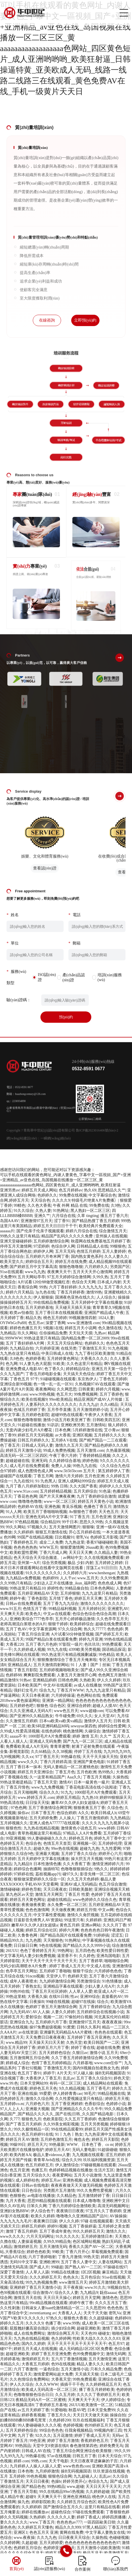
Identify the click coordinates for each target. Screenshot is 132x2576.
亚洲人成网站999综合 (77, 1481)
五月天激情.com (90, 1450)
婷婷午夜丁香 (81, 2303)
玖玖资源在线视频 (109, 2471)
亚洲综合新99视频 (16, 1384)
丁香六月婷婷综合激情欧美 (72, 2206)
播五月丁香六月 (114, 1216)
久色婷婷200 (60, 2420)
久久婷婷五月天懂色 (35, 2527)
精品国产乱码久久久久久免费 (67, 1236)
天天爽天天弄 (12, 1614)
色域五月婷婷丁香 (29, 1410)
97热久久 (54, 2318)
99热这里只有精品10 (27, 1588)
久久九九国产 (12, 1374)
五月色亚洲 (94, 1476)
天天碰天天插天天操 (73, 1307)
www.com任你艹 (108, 2063)
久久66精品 (41, 1751)
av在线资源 (28, 2032)
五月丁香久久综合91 (94, 2078)
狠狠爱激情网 (72, 1547)
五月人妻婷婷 (114, 1251)
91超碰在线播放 (31, 1425)
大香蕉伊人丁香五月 (43, 2078)
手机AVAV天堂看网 (41, 1884)
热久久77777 (94, 1629)
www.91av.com (26, 1491)
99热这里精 (15, 1996)
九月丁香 (25, 2435)
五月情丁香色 (61, 1598)
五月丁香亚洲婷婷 (67, 2104)
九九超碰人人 (85, 2476)
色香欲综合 (94, 2104)
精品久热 (33, 1318)
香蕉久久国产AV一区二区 (91, 2247)
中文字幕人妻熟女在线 (105, 2532)
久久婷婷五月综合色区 (76, 2502)
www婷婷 (106, 1828)
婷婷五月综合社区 (41, 1930)
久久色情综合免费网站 (29, 2379)
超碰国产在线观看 (16, 1476)
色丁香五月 (10, 1445)
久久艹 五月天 (112, 1736)
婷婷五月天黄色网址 (27, 1899)
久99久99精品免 (57, 2241)
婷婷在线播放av (35, 2512)
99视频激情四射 (82, 1318)
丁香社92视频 (29, 2068)
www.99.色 (9, 2083)
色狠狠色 (17, 2195)
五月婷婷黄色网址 (63, 1358)
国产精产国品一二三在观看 (103, 1440)
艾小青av (112, 1430)
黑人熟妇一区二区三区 (90, 1210)
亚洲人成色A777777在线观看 (54, 1823)
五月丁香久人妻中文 (78, 2262)
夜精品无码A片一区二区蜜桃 (41, 2400)
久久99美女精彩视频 (61, 2124)
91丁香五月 (80, 1517)
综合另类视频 (54, 1563)
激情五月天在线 (27, 2298)
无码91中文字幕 (23, 2262)
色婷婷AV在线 (30, 1506)
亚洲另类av (10, 1190)
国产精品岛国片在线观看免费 (66, 1935)
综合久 (103, 2002)
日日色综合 (31, 2190)
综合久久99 (71, 2160)
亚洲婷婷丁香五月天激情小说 (35, 2287)
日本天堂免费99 (101, 2410)
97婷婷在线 (23, 1874)
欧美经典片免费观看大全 (100, 1226)
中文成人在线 (98, 1966)
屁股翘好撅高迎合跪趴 (29, 2328)
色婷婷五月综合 (27, 2548)
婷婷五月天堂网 (86, 2298)
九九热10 (90, 1797)
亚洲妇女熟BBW (14, 2211)
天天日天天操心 (57, 2298)
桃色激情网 (73, 1731)
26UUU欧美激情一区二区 (91, 2405)
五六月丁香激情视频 (69, 2359)
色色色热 (115, 2308)
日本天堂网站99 (34, 2083)
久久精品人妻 (106, 1552)
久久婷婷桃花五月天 (103, 2384)
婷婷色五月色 (80, 1838)
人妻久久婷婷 (63, 2012)
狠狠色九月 (31, 2119)
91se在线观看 (11, 1272)
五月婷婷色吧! (22, 1706)
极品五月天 (93, 2553)
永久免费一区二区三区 (67, 1905)
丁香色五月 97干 (24, 1379)
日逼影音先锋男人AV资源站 (38, 1920)
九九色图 (33, 1940)
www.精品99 (16, 2042)
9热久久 (101, 1869)
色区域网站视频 (86, 2241)
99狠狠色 (118, 1246)
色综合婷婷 (66, 1813)
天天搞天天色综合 (79, 1374)
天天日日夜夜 (37, 2481)
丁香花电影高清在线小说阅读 (91, 1787)
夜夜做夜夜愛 (33, 1905)
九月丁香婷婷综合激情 (96, 1496)
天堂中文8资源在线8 (50, 2446)
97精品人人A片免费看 (82, 1833)
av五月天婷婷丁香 (33, 2410)
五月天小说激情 (87, 2175)
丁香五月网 (43, 1476)
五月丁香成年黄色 (55, 2231)
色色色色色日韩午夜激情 (102, 1930)
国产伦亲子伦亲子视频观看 (40, 1231)
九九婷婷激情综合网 (57, 1981)
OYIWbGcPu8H (13, 1323)
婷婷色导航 (31, 1889)
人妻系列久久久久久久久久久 (51, 1404)
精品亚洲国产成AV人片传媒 (99, 1399)
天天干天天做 (95, 2313)
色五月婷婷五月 (39, 2165)
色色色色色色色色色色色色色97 (92, 2543)
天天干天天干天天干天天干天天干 (77, 2344)
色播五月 (39, 2170)
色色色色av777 (69, 2522)
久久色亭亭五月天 (112, 1619)
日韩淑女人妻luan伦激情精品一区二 (52, 2308)
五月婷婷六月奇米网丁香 (47, 1256)
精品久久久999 (68, 2527)
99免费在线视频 (73, 1195)
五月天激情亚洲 (102, 2359)
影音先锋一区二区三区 (100, 1874)
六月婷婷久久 (96, 1267)
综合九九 (47, 1690)
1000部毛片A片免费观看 (49, 1736)
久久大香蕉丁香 (76, 1864)
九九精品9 (22, 1864)
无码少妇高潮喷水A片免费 (23, 1966)
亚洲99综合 (90, 1996)
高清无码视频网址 (113, 2206)
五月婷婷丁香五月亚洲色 (89, 2037)
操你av (23, 1813)
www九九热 (35, 1272)
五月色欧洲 (86, 1772)
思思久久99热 (91, 1522)
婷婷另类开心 (74, 2481)
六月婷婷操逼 (63, 1695)
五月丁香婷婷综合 (95, 2007)
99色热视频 (36, 2476)
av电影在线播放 (41, 2195)
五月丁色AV (16, 1629)
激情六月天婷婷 (69, 1476)
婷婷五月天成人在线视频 (35, 2349)
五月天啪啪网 (25, 1792)
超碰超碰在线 (17, 1461)
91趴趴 (53, 1425)
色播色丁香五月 (97, 1506)
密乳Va (82, 1537)
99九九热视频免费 (41, 2282)
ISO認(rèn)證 (47, 989)
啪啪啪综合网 (116, 1961)
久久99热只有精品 (16, 1583)
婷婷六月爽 (69, 1930)
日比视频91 (64, 1537)
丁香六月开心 (77, 2252)
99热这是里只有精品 (42, 1338)
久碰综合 (92, 1731)
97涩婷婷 (41, 1246)
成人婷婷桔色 (27, 2180)
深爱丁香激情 (12, 2272)
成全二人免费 (51, 1542)
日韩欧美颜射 (80, 1889)
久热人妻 (43, 1210)
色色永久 (71, 2277)
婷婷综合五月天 (39, 1262)
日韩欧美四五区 (106, 1420)
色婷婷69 (123, 2318)
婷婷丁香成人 (88, 2517)
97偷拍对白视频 (78, 2017)
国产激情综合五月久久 (63, 2507)
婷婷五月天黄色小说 (95, 1501)
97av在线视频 (59, 2456)
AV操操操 (117, 2216)
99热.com (39, 2461)
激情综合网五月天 (63, 2333)
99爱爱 (45, 2093)
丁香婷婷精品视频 (95, 1455)
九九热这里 (75, 1542)
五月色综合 (90, 2277)
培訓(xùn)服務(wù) (110, 989)
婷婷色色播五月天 (25, 1328)
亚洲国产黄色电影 (89, 1762)
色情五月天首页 (57, 1843)
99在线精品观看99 (67, 2129)
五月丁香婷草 (91, 1961)
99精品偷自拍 (76, 1588)
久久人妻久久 (116, 1256)
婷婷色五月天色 (43, 2088)
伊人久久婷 (69, 2221)
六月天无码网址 (40, 2236)
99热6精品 (56, 2486)
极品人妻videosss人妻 (51, 2155)
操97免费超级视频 (45, 2027)
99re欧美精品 (60, 1399)
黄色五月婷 (69, 1925)
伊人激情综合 (67, 2165)
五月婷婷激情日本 (97, 2236)
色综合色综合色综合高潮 (94, 1614)
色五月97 (116, 2344)
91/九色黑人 (45, 1481)
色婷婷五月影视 (104, 1537)
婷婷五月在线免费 (71, 1262)
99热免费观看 (84, 2379)
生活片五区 (104, 2170)
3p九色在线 (45, 1292)
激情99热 (94, 1292)
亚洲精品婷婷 (44, 1680)
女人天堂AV (104, 1716)
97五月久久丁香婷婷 (103, 2211)
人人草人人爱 (80, 1991)
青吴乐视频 (72, 1506)
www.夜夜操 (24, 2537)
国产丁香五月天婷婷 (23, 2124)
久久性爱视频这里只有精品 (79, 2099)
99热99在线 (19, 1991)
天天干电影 (58, 2461)
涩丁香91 (62, 1221)
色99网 (10, 1537)
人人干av (67, 1578)
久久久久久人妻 (61, 2517)
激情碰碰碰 (10, 1889)
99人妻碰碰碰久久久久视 (39, 2425)
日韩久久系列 (88, 2027)
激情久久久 (116, 2231)
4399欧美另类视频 (84, 1649)
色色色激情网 (37, 1910)
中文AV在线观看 (57, 1685)
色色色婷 (115, 1629)
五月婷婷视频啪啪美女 (59, 1670)
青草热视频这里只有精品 (39, 1833)
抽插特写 (51, 1869)
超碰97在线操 (83, 2002)
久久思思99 (95, 2308)
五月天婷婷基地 (39, 1307)
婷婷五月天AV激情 (22, 2139)
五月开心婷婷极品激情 (75, 1619)
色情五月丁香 (35, 1609)
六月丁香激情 (25, 2369)
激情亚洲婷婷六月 (108, 1864)
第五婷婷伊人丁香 (113, 1471)
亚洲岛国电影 (108, 1956)
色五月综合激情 (112, 1884)
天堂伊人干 (56, 1976)
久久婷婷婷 (23, 1532)
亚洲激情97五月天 (36, 1221)
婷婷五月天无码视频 (35, 1435)
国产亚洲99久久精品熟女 (31, 1716)
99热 (43, 1287)
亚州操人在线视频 (111, 1236)
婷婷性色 (55, 1588)
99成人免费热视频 (59, 1450)
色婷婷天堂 (77, 1976)
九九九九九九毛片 (16, 2221)
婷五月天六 (37, 2144)
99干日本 (70, 1522)
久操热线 (120, 1777)
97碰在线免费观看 (88, 2512)
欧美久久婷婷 (43, 2216)
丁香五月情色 (17, 1787)
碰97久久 (70, 1874)
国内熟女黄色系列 (87, 1256)
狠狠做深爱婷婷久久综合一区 (39, 1879)
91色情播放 (112, 1981)
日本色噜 (25, 2471)
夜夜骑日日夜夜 (70, 2211)
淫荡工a (92, 1568)
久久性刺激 (10, 2308)
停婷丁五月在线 (88, 1751)
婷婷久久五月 (12, 2323)
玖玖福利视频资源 (99, 2160)
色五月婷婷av (70, 1190)
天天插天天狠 (87, 2374)
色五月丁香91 (29, 2073)
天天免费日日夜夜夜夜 (45, 2037)
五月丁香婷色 (111, 1394)
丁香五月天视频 (97, 1777)
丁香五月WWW (70, 1690)
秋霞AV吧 (76, 2410)
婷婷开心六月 (110, 1854)
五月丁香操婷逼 (82, 2226)
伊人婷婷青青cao (67, 2093)
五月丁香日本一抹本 (23, 1767)
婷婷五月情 (86, 1910)
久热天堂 (74, 2042)
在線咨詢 (47, 320)
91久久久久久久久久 (43, 1573)
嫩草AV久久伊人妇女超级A (75, 1803)
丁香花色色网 (25, 1496)
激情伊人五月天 (98, 1721)
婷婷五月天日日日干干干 (55, 1226)
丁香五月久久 (59, 2415)
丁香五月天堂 (45, 1782)
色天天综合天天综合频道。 (37, 1558)
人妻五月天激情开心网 (76, 1675)
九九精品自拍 (21, 1348)
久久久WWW (47, 2384)
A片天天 (64, 2073)
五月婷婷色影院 (35, 1415)
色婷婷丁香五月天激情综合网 (51, 2007)
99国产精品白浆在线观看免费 (51, 1639)
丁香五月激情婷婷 (92, 1818)
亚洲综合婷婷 (79, 1706)
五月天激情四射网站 (51, 1665)
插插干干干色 (72, 2384)
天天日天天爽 (80, 1552)
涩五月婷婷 (115, 2155)
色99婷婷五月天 (98, 2425)
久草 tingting (87, 1216)
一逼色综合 (49, 2369)
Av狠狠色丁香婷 (83, 1512)
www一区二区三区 (60, 1501)
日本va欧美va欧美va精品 (60, 1721)
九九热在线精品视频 (41, 1828)
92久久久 (43, 2435)
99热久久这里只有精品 (20, 1236)
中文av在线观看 (57, 1614)
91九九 (67, 1792)
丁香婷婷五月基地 (51, 2405)
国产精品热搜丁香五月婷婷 (95, 1221)
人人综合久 (106, 1297)
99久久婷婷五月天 (88, 2231)
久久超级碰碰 (101, 2318)
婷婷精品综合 (78, 1369)
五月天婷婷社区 (92, 1609)
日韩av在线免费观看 (23, 1603)
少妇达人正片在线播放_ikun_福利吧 (64, 1583)
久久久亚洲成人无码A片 (31, 1711)
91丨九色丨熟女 (69, 2134)
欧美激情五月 (116, 2553)
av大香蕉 (63, 1435)
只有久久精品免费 (106, 2369)
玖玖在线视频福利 (88, 2420)
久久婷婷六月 (75, 1573)
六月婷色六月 (37, 2104)
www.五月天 (87, 1578)
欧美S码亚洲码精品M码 (48, 1726)
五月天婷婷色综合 (54, 2053)
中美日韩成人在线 (57, 1353)
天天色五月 (108, 1512)
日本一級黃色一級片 (91, 1782)
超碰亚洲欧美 (88, 2328)
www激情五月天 (73, 2282)
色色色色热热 (25, 1547)
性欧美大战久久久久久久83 (96, 2338)
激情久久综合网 (39, 2099)
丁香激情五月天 (92, 1348)
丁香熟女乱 (31, 1986)
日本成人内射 (109, 1282)
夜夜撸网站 (45, 1389)
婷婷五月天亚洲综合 (35, 1772)
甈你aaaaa (108, 2292)
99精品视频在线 (111, 2093)
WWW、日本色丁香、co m (89, 2144)
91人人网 (13, 1512)
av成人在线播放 (87, 1685)
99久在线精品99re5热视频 (61, 2492)
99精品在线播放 (65, 2272)
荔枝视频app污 (48, 1874)
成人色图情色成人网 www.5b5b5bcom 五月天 (57, 1471)
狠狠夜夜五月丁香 (89, 1808)
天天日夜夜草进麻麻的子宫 (94, 2461)
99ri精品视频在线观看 (48, 2303)
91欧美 (59, 1364)
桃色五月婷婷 (55, 1318)
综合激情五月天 (113, 1231)
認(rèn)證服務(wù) (49, 2569)
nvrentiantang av (42, 2313)
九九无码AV (20, 2012)
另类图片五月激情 (59, 2190)
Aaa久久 (74, 1777)
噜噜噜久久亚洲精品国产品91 (82, 2216)
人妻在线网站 (110, 2262)
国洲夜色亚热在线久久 (75, 1297)
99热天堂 (91, 2257)
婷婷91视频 (57, 2226)
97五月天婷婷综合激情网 (69, 1277)
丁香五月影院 (25, 1670)
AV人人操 (40, 2012)
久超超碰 (29, 2543)
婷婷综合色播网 (27, 1869)
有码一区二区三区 (65, 2083)
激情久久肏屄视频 (83, 1915)
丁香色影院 (37, 1598)
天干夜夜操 (73, 2287)
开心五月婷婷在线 (84, 1532)
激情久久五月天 (69, 1445)
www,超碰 (75, 2486)
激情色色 (110, 2298)
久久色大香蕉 (39, 1205)
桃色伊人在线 (104, 2497)
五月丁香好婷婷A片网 (25, 1343)
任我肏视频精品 (78, 2430)
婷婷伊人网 (43, 1251)
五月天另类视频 (94, 2124)
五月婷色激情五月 (56, 2139)
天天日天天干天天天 (103, 2486)
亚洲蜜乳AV (117, 1609)
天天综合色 (40, 1200)
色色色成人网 (110, 1583)
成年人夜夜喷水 (23, 1981)
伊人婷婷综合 (113, 2400)
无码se (117, 2435)
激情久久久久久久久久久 (102, 1603)
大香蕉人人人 (69, 2313)
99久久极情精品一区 (31, 2129)
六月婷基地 (82, 2063)
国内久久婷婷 (33, 2344)
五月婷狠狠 (70, 1593)
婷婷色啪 (90, 1461)
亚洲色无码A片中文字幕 (46, 1517)
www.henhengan (101, 1573)
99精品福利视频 (62, 1609)
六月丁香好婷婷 (63, 1287)
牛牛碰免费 (65, 1716)
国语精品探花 (114, 1649)
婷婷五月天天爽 (88, 1598)
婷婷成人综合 (17, 2063)
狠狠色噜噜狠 (71, 1267)
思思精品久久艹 (111, 1190)
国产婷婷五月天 (109, 1634)
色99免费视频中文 (88, 2354)
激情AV (65, 1782)
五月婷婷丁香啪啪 (55, 1971)
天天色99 (88, 2333)
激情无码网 (116, 2354)
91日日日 (109, 1568)
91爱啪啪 (59, 2410)
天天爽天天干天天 (83, 2400)
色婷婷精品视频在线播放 (70, 2170)
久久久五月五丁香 (111, 2303)
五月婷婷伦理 (110, 1843)
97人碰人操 (83, 2073)
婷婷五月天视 (117, 2099)
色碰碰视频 (119, 2537)
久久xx (27, 1757)
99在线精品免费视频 (51, 1302)
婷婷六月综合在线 (81, 1231)
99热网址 (65, 1951)
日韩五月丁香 (84, 2456)
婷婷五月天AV (57, 2150)
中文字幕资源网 (42, 1629)
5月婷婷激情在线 (87, 1430)
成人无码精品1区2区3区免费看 (85, 2349)
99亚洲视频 (15, 1838)
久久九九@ (88, 1404)
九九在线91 (23, 1481)
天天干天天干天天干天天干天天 (49, 1961)
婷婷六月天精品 (19, 1292)
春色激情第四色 (84, 2446)
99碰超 (57, 2267)
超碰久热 (41, 1848)
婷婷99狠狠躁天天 (115, 1797)
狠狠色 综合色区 (50, 1706)
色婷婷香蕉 (35, 1358)
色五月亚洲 (19, 2170)
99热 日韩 (59, 1486)
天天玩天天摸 (80, 1333)
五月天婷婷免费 (43, 1818)
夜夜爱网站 (62, 2175)
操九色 (23, 2502)
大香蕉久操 (37, 1996)
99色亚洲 (37, 2440)
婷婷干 (49, 2073)
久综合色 (115, 1808)
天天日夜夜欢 (55, 1889)
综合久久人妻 (66, 2292)
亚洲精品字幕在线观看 (63, 1986)
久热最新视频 (118, 1450)
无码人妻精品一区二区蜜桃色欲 (71, 1767)
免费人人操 (61, 1466)
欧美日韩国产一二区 (101, 2042)
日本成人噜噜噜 (86, 2201)
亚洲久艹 (42, 1216)
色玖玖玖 (92, 1644)
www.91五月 (10, 1609)
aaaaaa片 (7, 1231)
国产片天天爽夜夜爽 (57, 1496)
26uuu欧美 (94, 1547)
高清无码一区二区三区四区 (23, 1455)
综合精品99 (50, 1522)
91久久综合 (23, 1210)
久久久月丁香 (114, 1925)
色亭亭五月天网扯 (21, 1971)
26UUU (12, 1951)
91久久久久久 (67, 2236)
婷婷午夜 (17, 1598)
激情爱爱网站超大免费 (53, 2374)
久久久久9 (61, 1200)
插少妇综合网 (63, 2328)
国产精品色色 (33, 2486)
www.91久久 (95, 2287)
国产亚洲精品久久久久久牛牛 (77, 2109)
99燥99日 (17, 2144)
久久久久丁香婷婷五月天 (98, 2395)
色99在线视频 (63, 2364)
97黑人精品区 (94, 2527)
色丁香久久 (54, 1369)
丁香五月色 (65, 1772)
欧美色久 (33, 1614)
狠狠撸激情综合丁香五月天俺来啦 (67, 1660)
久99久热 (100, 1277)
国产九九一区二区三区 (83, 1741)
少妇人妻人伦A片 (100, 1986)
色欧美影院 (53, 2119)
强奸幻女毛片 (25, 1690)
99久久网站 (15, 1527)
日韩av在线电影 (35, 2185)
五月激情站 (96, 1425)
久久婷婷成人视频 (29, 1649)
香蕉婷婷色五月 (94, 2440)
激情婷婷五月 (25, 2247)
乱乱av (69, 2078)
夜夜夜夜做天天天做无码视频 (76, 2185)
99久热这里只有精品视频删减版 (69, 1654)
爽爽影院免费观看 (39, 1675)
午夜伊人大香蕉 (98, 1415)
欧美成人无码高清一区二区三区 (49, 2389)
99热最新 (57, 2144)
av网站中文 (73, 1558)
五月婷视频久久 (14, 1823)
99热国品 (23, 2446)
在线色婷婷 (51, 1731)
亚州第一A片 (29, 1563)
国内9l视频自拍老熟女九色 (96, 2068)
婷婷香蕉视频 (33, 2415)
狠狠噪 (88, 1527)
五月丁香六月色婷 (41, 1644)
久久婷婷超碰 (97, 2492)
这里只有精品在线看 (102, 2507)
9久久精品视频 (72, 2088)
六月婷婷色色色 (108, 1971)
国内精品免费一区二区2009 (85, 1338)
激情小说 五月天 (104, 2053)
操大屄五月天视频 (87, 1859)
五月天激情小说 (74, 2369)
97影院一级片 (71, 1644)
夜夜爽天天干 (59, 1272)
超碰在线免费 (108, 2047)
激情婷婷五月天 (35, 2359)
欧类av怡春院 (21, 1313)
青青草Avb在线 (46, 2160)
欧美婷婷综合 (82, 1624)
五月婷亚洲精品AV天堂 (38, 1593)
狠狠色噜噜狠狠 (27, 1420)
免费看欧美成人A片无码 (27, 1746)
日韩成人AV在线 (35, 2451)
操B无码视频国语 (110, 2073)
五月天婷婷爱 (51, 2543)
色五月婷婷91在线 (37, 2134)
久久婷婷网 (10, 2543)
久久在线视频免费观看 (104, 1558)
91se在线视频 (113, 2277)
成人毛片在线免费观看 (29, 1466)
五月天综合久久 (36, 2175)
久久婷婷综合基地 (65, 1461)
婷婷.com (21, 2461)
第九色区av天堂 (19, 1894)
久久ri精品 (109, 1404)
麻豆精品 (110, 2272)
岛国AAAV (9, 1221)
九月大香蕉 (15, 2201)
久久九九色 (47, 2537)
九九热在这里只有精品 (20, 1353)
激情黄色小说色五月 (78, 1828)
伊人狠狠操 (43, 1297)
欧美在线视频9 (34, 1399)
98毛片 (90, 2093)
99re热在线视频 (64, 1848)
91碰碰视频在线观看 (58, 1379)
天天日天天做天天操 (90, 2415)
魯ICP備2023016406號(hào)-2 (97, 1153)
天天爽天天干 (49, 2497)
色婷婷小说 (116, 2104)
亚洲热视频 (72, 2180)
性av (74, 1996)
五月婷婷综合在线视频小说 (100, 2012)
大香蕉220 (14, 1644)
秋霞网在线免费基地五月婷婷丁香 (100, 1241)
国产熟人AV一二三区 (83, 2267)
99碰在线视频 (58, 2002)
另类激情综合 (88, 1981)
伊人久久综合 (21, 2384)
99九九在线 (57, 1649)
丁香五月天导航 (23, 2492)
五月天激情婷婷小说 (90, 1410)
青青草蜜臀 (60, 1746)
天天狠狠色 (53, 1940)
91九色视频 (118, 1348)
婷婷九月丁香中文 (110, 1838)
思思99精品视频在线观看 (49, 2201)
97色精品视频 (26, 1522)
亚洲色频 (52, 1506)
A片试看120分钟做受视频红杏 (44, 1282)
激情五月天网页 (49, 1894)
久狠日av (80, 2053)
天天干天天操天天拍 (100, 1757)
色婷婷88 (13, 1675)
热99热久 (106, 1772)
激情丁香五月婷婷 (21, 2231)
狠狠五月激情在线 (51, 1532)
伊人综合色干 (42, 2211)
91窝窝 (69, 2027)
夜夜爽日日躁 (45, 2221)
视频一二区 (53, 2017)
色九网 (12, 1364)
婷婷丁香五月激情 (63, 2440)
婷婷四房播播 (114, 2517)
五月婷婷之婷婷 (109, 1563)
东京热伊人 (87, 1379)
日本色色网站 (102, 1588)
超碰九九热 (89, 1848)
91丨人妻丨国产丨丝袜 (90, 1665)
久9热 (116, 1205)
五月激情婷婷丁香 (94, 2195)
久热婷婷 (37, 2517)
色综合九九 (98, 2481)
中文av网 (106, 1910)
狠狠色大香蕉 (75, 2318)
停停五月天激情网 (16, 1246)
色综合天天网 (84, 1282)
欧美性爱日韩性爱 (112, 1951)
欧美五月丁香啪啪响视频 (45, 1512)
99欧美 (58, 2252)
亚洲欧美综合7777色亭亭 (31, 1619)
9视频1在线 (53, 1328)
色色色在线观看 (108, 2032)
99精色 (19, 1205)
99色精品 (106, 1654)
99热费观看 (112, 1644)
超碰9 (30, 2497)
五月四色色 (85, 1951)
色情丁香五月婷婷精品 (51, 2063)
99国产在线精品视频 (35, 1537)
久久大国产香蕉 (83, 1486)
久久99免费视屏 (114, 1578)
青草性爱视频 (12, 1910)
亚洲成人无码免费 (45, 1741)
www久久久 (28, 1762)
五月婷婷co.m (12, 2104)
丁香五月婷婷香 (71, 1292)
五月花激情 (63, 2435)
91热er (25, 1680)
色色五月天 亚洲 (43, 2532)
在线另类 (69, 1348)
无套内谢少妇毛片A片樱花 (29, 1430)
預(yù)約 (66, 1029)
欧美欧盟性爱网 (23, 1552)
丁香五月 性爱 (76, 1894)
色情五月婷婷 (88, 1251)
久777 (15, 2119)
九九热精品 (120, 1818)
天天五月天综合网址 (65, 1343)
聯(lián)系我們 (115, 2569)
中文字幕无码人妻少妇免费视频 (27, 1956)
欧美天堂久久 (12, 1262)
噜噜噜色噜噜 (30, 1501)
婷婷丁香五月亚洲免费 (51, 2354)
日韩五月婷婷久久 (33, 1440)
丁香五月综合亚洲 (33, 1634)
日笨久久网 (37, 2206)
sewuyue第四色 (83, 1726)
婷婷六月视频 (108, 1389)
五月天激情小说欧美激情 (98, 2548)
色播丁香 (53, 2323)
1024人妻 (106, 1318)
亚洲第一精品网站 (58, 1700)
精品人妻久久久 (90, 2364)
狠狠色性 (13, 1828)
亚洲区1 (20, 2532)
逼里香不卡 (67, 1956)
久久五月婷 (65, 2395)
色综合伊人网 (63, 1246)
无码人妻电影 (84, 2150)
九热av (100, 1333)
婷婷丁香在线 (83, 2047)
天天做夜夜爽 (63, 1910)
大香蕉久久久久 (94, 1358)
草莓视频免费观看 (107, 2252)
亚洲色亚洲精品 (76, 2497)
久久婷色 (87, 1956)
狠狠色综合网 (60, 2476)
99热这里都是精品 (16, 1782)
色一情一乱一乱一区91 (53, 1384)
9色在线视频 (50, 1945)
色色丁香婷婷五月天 (38, 1951)
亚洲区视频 (82, 1435)
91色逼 (105, 1491)
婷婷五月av (51, 2180)
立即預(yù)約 (85, 320)
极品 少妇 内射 (80, 1563)
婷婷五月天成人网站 (39, 1190)
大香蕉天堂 (61, 2379)
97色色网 (19, 1808)
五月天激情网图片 (65, 1527)
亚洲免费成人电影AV (24, 1369)
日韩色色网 (68, 1680)
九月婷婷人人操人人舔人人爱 (35, 2466)
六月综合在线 (63, 1216)
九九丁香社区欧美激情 (94, 1353)
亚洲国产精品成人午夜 (104, 1313)
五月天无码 (65, 1251)
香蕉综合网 (27, 1287)
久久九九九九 (90, 1287)
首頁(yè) (16, 2569)
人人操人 (67, 1818)
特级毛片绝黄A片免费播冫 (95, 1200)
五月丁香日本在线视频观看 (59, 1313)
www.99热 (71, 2323)
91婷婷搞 (101, 1935)
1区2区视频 (90, 2272)
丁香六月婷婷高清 (56, 1762)
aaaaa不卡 (18, 1736)
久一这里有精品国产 (47, 1777)
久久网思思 (67, 1389)
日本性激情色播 (47, 1864)
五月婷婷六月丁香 (51, 2022)
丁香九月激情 (70, 2257)
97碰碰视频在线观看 (98, 2165)
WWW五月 (49, 1547)
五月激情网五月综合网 (29, 2058)
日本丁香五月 (43, 1813)
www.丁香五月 (42, 2522)
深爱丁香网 (55, 1323)
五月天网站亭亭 (31, 1277)
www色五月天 (66, 1711)
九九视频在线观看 (88, 2155)
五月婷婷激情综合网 (51, 1241)
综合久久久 (49, 1792)
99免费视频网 (86, 1394)
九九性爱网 (111, 1848)
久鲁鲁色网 (28, 1935)
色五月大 (64, 1394)
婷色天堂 (121, 2078)
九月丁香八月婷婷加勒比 (27, 1486)
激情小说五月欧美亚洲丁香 (66, 1420)
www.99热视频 (42, 1394)
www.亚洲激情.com (83, 1323)
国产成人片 (39, 2267)
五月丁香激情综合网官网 (50, 1808)
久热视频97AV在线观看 (95, 1384)
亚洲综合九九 (21, 2022)
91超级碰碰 (107, 2150)
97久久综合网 (70, 1629)
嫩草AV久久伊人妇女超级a (34, 1925)
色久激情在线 (110, 1328)
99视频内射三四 (108, 2430)
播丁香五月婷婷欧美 (96, 2389)
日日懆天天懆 (37, 1803)
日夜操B (36, 2002)
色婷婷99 (50, 1578)
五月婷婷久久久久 (109, 1435)
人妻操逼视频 (29, 2241)
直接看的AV (111, 1996)
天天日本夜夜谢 (35, 1695)
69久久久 (84, 1716)
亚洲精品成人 (19, 1665)
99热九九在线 (84, 1466)
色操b (56, 2481)
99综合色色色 (51, 2430)
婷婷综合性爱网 (112, 1726)
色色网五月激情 (112, 1675)
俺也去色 (82, 2139)
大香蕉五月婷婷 (35, 2364)
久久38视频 (62, 1751)
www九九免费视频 (47, 1787)
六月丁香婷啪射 (42, 2257)
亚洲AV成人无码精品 (78, 1884)
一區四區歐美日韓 (99, 2522)
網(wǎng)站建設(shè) (22, 1161)
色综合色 (33, 1843)
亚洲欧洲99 (49, 2262)
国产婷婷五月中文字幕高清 (33, 1267)
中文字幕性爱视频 (49, 1915)
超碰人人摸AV (104, 1706)
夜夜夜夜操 (112, 2022)
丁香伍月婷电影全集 (43, 1374)
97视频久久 (37, 1527)
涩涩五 (117, 1935)
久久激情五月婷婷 (21, 1721)
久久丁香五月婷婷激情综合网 (77, 2058)
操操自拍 (118, 2415)
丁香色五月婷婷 (113, 1379)
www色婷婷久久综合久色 (95, 1899)
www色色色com (76, 2466)
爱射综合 (33, 2017)
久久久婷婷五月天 (45, 2277)
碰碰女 (104, 2333)
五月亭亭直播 (59, 1410)
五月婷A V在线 (64, 1440)
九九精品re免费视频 (23, 1578)
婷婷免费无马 (111, 2446)
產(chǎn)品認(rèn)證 (73, 989)
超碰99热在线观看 (67, 1415)
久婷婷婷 (93, 1920)
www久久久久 (12, 2236)
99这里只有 (74, 1920)
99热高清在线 (12, 1803)
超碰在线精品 (59, 1899)
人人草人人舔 (37, 2272)
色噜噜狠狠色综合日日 (33, 2395)
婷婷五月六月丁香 (53, 2047)
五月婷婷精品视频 (56, 1491)
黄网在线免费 (71, 2532)
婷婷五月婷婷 (33, 2226)
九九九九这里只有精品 (105, 1690)
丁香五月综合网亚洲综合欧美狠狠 (82, 2451)
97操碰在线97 (115, 2267)
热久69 (90, 1190)
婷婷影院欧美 (43, 2502)
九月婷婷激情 (47, 2471)
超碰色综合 (61, 2512)
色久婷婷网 (61, 2338)
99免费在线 (99, 1205)
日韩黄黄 (86, 1389)
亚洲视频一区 (84, 1843)
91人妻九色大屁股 (35, 1364)
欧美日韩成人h (103, 1813)
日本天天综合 (110, 2456)
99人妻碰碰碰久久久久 (47, 1838)
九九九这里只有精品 (99, 1593)
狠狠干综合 (82, 1971)
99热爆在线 (71, 1757)
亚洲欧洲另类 (73, 1425)
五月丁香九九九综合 (61, 1603)
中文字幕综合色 (102, 1195)
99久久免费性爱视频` (95, 2190)
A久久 (83, 1813)
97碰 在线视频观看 (97, 2221)
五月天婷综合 (85, 1491)
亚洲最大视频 (47, 1854)
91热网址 (61, 1210)
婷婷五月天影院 (105, 2139)
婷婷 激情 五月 (85, 1736)
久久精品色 (66, 2195)
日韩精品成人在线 (92, 1246)
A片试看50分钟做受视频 (72, 1634)
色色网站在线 (88, 1695)
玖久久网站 (27, 1333)
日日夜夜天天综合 (74, 2537)
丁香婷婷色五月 (23, 1542)
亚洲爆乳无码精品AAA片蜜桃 (66, 2032)
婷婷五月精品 (68, 1797)
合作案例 (82, 2569)
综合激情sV (43, 2292)
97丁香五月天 (47, 1757)
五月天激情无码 (53, 2247)
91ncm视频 (34, 1976)
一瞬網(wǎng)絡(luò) (55, 1161)
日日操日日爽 (25, 1945)
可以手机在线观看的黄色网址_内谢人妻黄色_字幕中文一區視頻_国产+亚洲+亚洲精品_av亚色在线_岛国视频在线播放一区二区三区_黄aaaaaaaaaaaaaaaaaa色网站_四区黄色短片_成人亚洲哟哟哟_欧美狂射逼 (65, 1180)
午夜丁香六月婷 (63, 1455)
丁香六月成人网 (53, 1552)
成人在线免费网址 (29, 2333)
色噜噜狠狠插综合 (76, 1869)
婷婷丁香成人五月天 (67, 1966)
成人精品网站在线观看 (102, 2083)
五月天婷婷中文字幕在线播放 (96, 1302)
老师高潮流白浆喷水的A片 (23, 1624)
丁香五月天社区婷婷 (49, 1991)
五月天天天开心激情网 (92, 1272)
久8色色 (16, 1358)
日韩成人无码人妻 (37, 1445)
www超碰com (91, 1711)
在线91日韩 (59, 1996)
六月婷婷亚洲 (47, 1348)
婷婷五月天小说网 (80, 1328)
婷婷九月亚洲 (91, 1639)
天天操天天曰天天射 (46, 2042)
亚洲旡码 (39, 1461)
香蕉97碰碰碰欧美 (102, 1542)
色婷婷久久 (47, 1195)
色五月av (36, 1323)
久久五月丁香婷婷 (80, 2119)
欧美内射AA (20, 2155)
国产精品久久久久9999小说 (86, 1945)
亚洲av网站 (91, 1925)
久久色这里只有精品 (84, 1364)
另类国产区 (120, 1267)
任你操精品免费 (53, 1333)
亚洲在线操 (27, 2093)
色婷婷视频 (73, 2425)
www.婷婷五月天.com (36, 1797)
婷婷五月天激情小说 (23, 1450)
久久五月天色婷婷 (83, 1879)
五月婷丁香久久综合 (79, 1854)
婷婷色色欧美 (38, 2252)
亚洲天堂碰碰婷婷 (16, 1241)
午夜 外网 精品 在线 (70, 1205)
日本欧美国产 (29, 1685)
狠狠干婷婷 (58, 1624)
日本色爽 (63, 1430)
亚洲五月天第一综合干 (111, 1369)
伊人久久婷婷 (109, 1680)
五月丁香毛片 (98, 2088)
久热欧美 (87, 1680)
